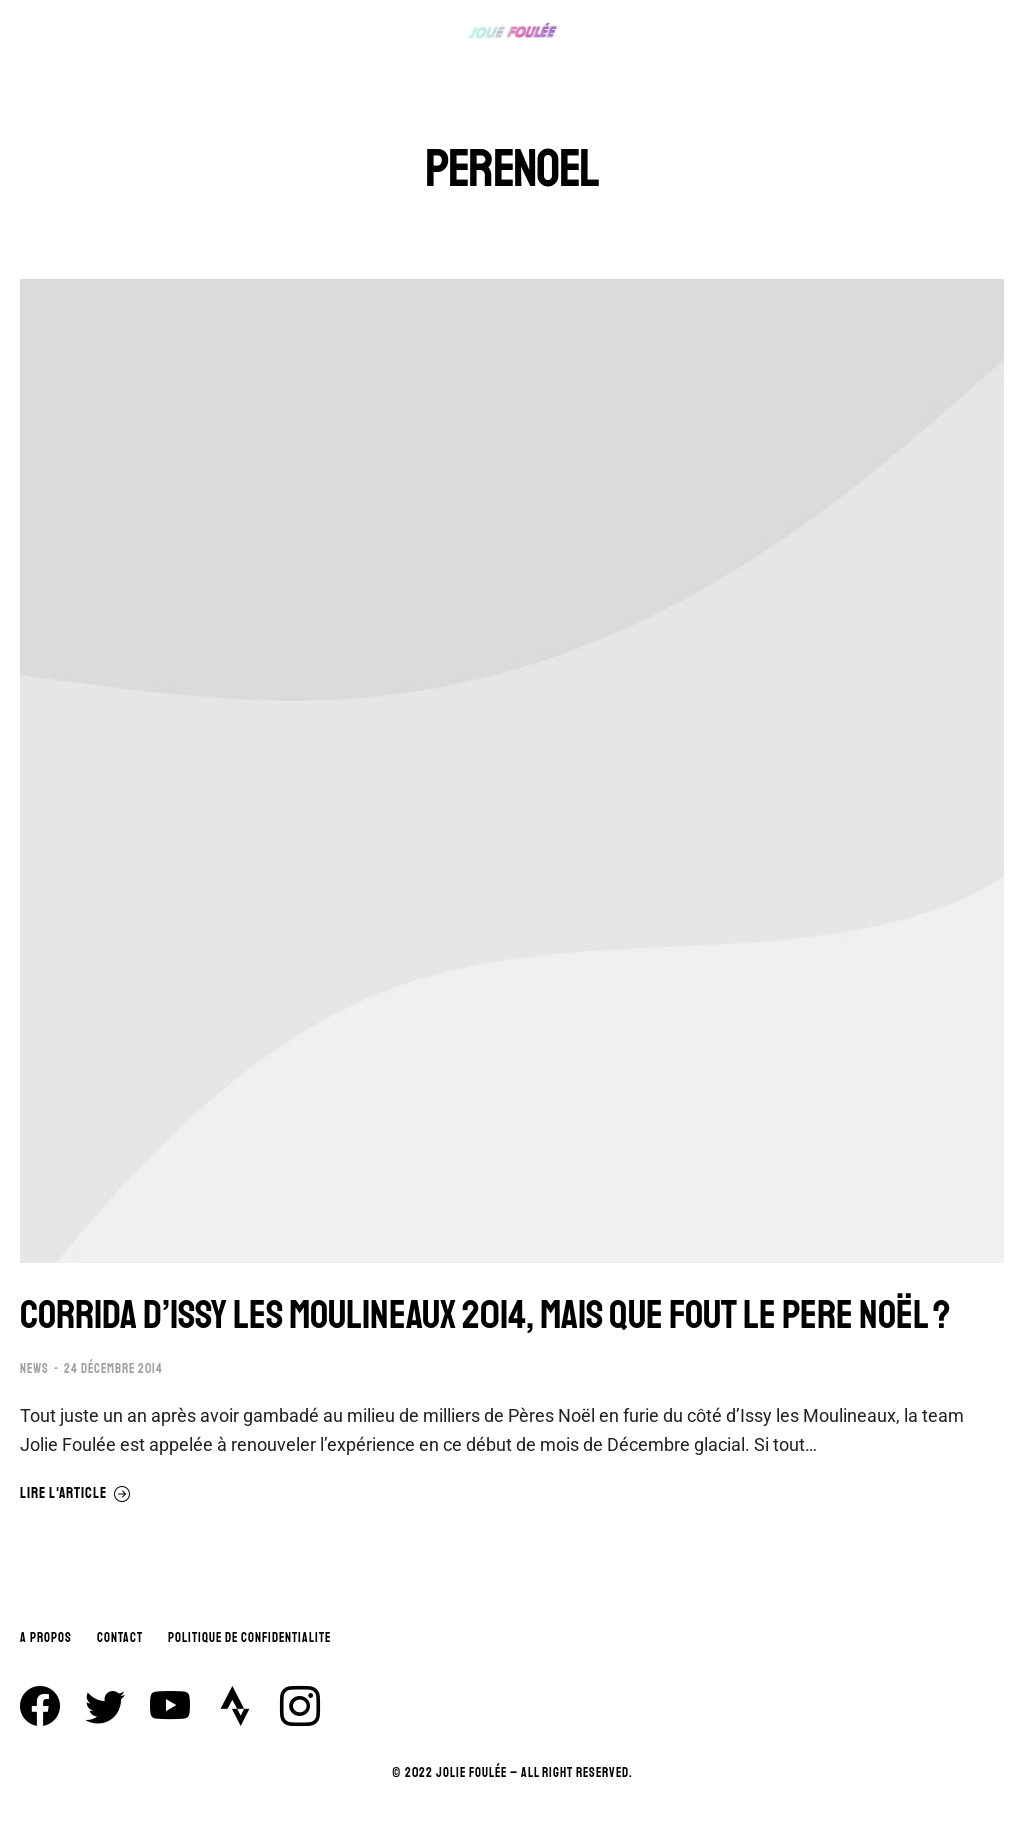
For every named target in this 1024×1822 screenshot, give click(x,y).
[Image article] (512, 771)
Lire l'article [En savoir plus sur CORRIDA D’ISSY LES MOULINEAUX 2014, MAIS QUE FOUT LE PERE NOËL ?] (75, 1494)
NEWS (34, 1369)
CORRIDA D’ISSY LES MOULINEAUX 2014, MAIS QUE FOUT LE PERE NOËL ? (485, 1315)
